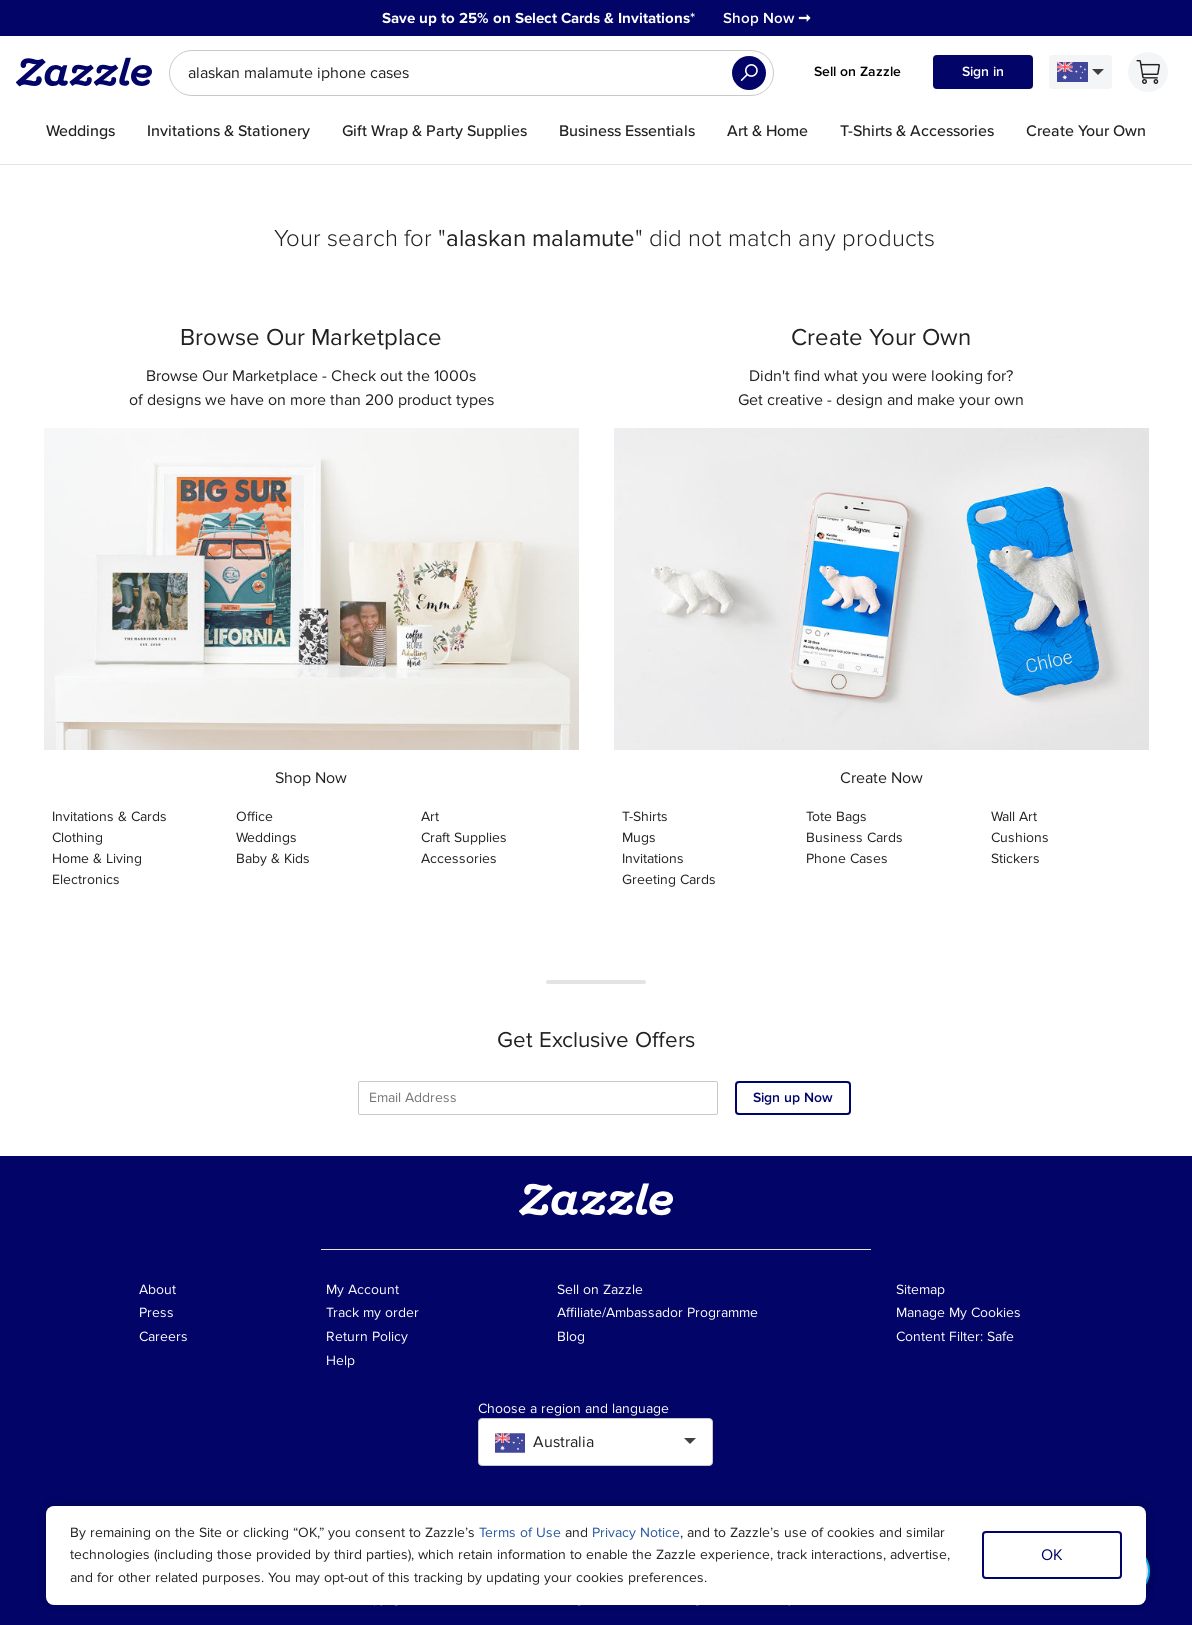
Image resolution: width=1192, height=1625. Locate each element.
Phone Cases (847, 858)
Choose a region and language (573, 1409)
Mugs (639, 837)
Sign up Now (793, 1097)
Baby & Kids (273, 858)
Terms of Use (520, 1532)
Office (254, 816)
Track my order (372, 1312)
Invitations (653, 858)
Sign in (983, 71)
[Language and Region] (1080, 72)
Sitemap (920, 1289)
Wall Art (1014, 816)
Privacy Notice (636, 1532)
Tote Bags (836, 816)
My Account (362, 1289)
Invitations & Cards (109, 816)
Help (340, 1360)
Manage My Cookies (958, 1312)
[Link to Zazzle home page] (91, 72)
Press (156, 1312)
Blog (571, 1336)
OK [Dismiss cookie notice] (1052, 1555)
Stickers (1015, 858)
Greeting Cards (669, 879)
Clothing (77, 837)
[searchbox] (471, 73)
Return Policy (367, 1336)
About (157, 1289)
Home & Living (97, 858)
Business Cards (854, 837)
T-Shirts (645, 816)
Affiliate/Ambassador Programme (657, 1312)
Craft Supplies (464, 837)
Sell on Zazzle (857, 71)
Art (430, 816)
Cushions (1020, 837)
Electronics (86, 879)
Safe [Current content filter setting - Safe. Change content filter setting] (1000, 1336)
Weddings (266, 837)
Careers (163, 1336)
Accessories (459, 858)
